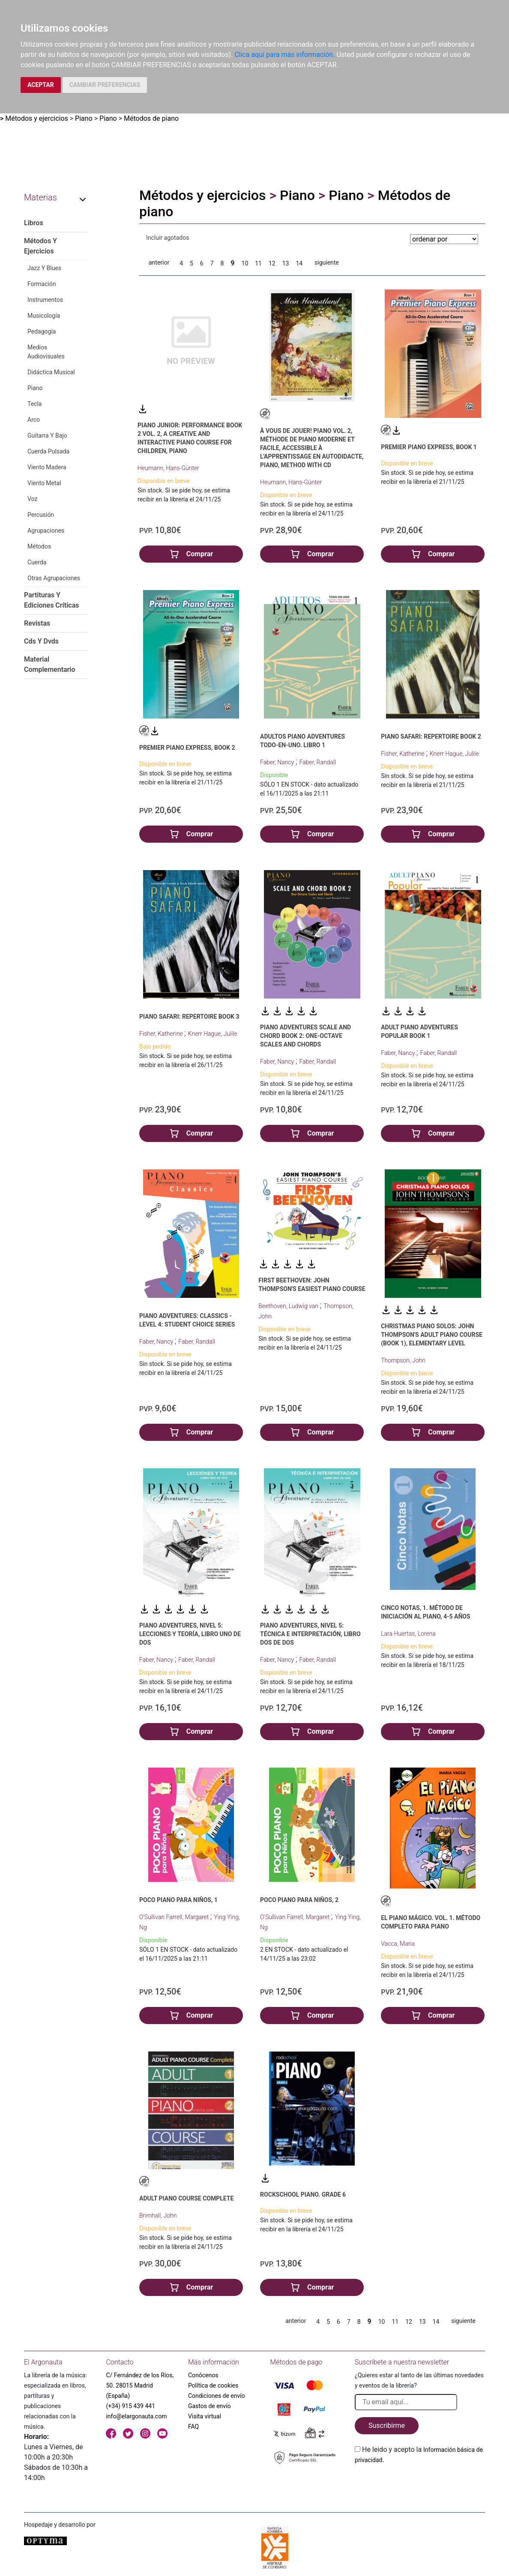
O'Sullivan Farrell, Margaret (174, 1917)
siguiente (326, 262)
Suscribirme (386, 2425)
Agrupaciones (45, 530)
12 (272, 263)
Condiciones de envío (216, 2395)
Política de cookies (213, 2385)
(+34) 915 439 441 (130, 2406)
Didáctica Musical (51, 372)
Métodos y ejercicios (36, 118)
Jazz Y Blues (44, 268)
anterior (159, 262)
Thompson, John (403, 1360)
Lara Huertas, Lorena (408, 1633)
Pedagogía (41, 331)
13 (285, 263)
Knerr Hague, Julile (454, 753)
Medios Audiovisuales (46, 352)
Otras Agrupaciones (53, 578)
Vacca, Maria (398, 1943)
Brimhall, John (158, 2215)
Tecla (34, 403)
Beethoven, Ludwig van (289, 1306)
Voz (32, 498)
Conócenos (203, 2375)
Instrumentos (45, 299)
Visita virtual (204, 2416)
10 (245, 263)
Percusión (40, 514)
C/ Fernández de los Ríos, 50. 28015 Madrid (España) (140, 2385)
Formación (41, 283)
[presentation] (420, 2485)
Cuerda (36, 562)
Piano (84, 118)
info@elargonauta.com (136, 2416)
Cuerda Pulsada (48, 451)
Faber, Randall (317, 762)
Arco (33, 419)
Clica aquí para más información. (284, 55)
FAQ (193, 2426)
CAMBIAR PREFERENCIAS (104, 84)
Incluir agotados (167, 237)
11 (258, 263)
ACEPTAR (40, 84)
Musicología (43, 315)
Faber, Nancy (278, 762)
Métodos (39, 546)
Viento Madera (46, 467)
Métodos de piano (151, 118)
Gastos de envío (209, 2406)
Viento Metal (44, 483)
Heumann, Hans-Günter (168, 468)
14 (299, 263)
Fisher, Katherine (403, 753)
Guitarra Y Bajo (47, 435)
